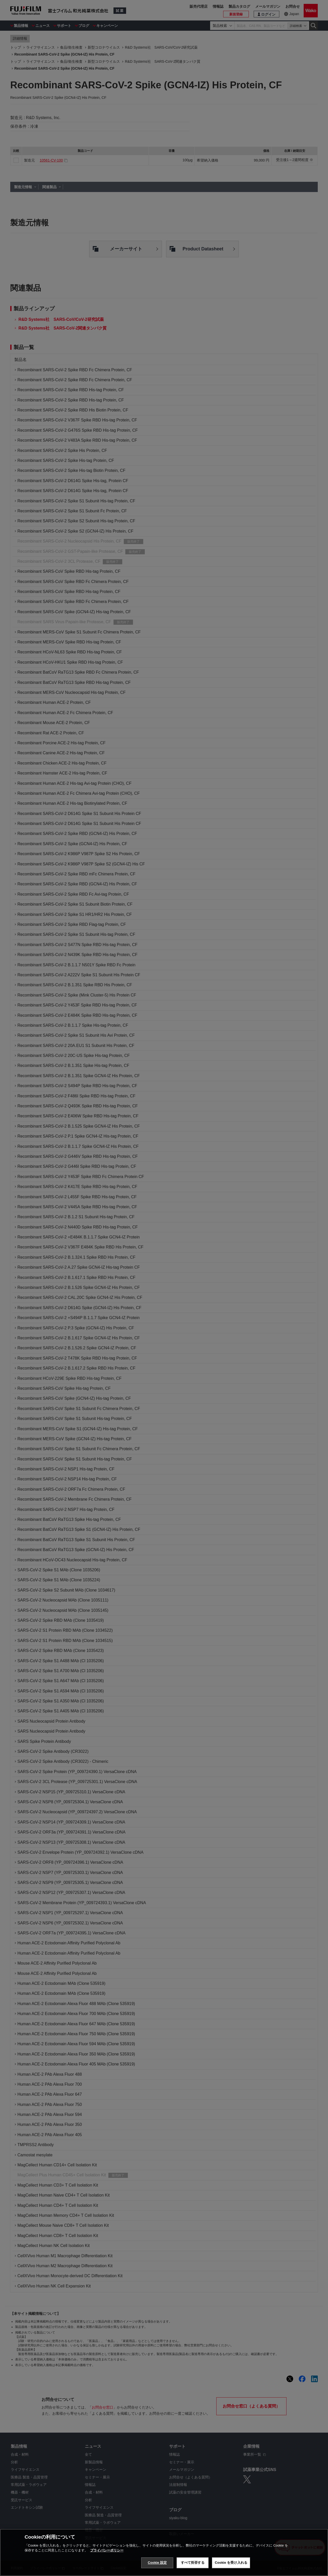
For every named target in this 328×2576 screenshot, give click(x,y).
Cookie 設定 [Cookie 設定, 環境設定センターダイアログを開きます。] (157, 2562)
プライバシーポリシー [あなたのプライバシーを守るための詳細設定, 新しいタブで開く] (107, 2550)
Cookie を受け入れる (231, 2562)
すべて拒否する (192, 2562)
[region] (164, 2552)
